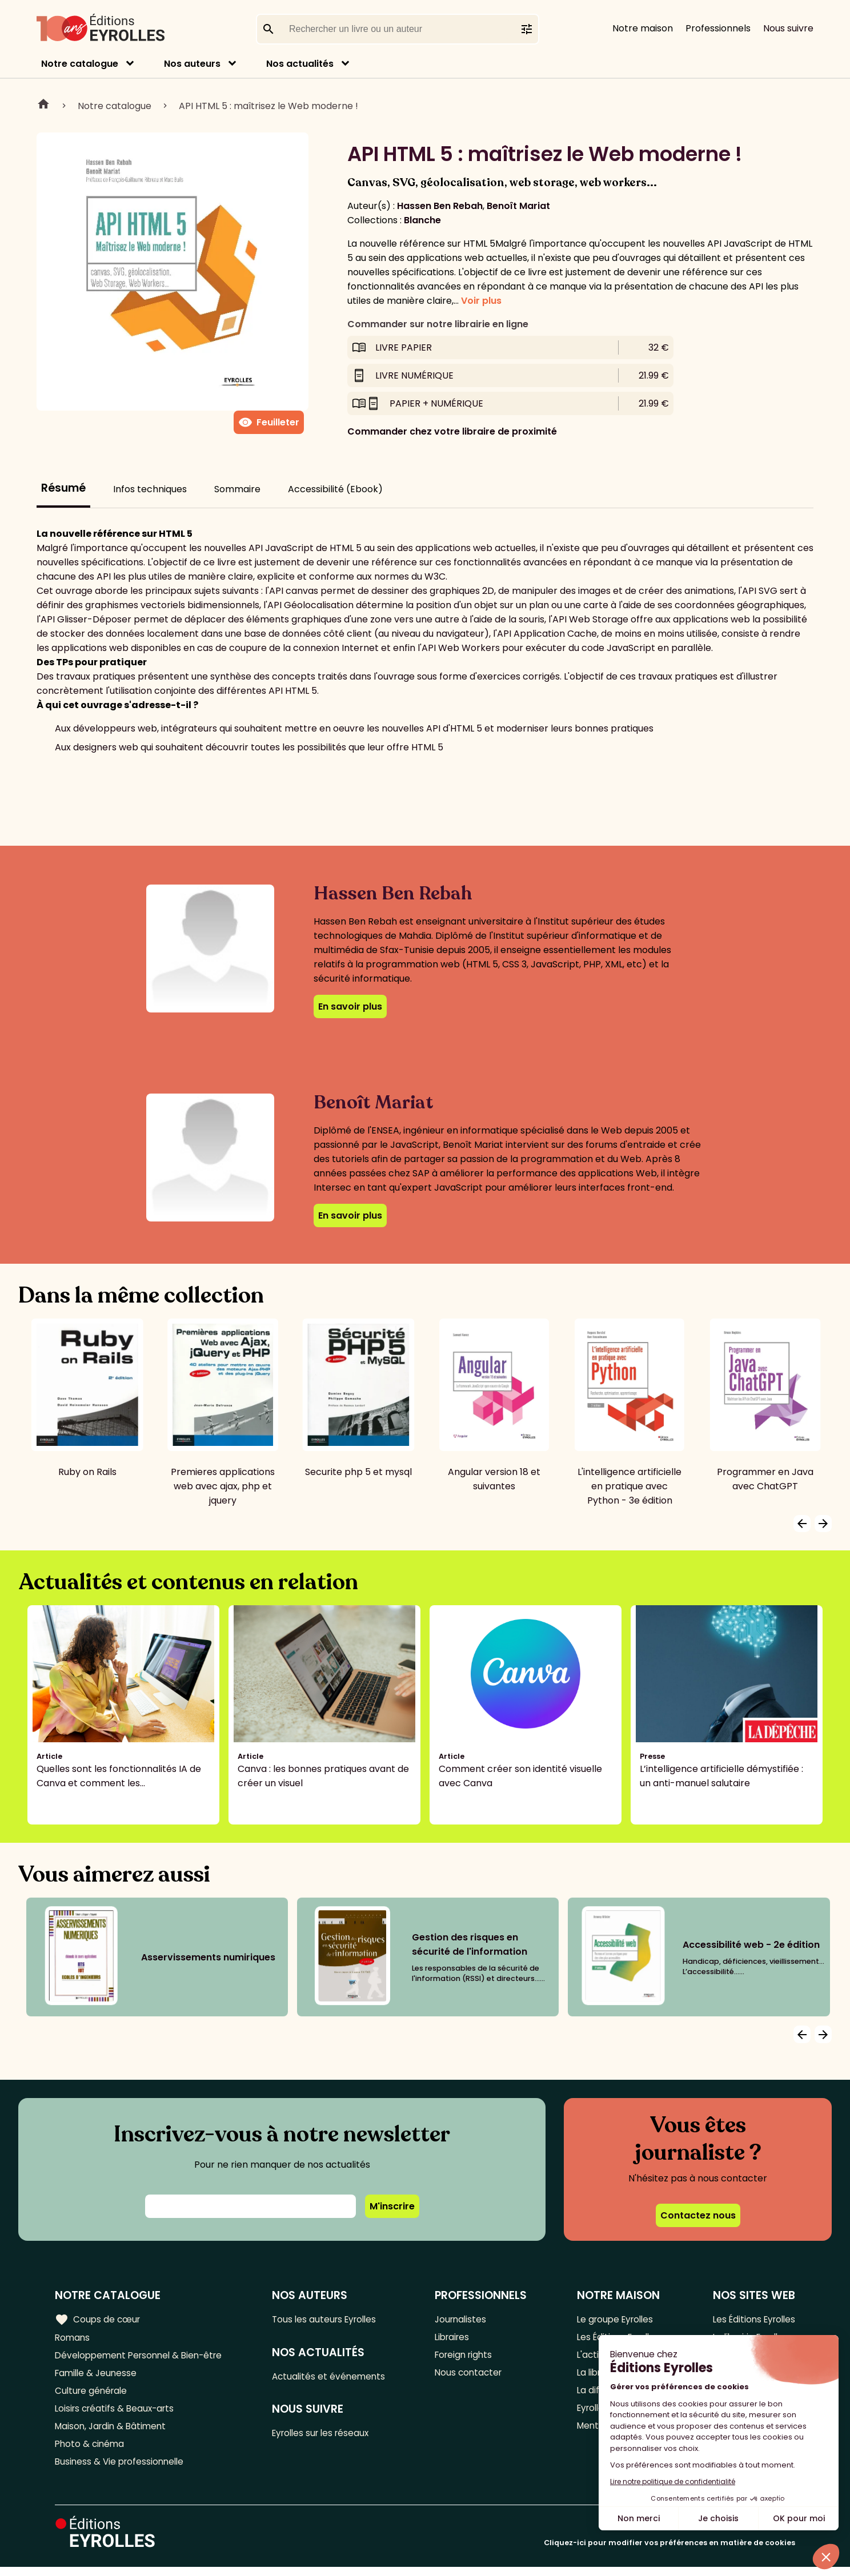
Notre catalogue (79, 63)
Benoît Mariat (518, 205)
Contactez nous (698, 2215)
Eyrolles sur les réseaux (327, 2435)
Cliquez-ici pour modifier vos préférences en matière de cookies (669, 2552)
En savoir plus (350, 1006)
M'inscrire (392, 2206)
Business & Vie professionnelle (122, 2470)
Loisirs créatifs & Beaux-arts (117, 2413)
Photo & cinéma (91, 2451)
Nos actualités (300, 63)
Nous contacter (472, 2375)
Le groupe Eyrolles (614, 2319)
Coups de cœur (98, 2319)
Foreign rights (468, 2357)
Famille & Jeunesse (98, 2375)
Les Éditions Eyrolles (751, 2319)
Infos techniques (150, 489)
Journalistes (464, 2319)
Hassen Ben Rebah (440, 205)
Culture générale (93, 2394)
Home (43, 105)
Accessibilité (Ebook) (335, 489)
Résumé (63, 488)
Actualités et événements (334, 2377)
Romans (73, 2338)
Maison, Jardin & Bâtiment (113, 2432)
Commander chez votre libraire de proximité (452, 431)
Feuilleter (268, 422)
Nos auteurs (192, 63)
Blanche (422, 220)
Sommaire (237, 489)
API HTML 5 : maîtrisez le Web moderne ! (268, 105)
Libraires (456, 2338)
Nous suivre (788, 28)
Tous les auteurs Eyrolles (331, 2319)
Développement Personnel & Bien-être (143, 2357)
